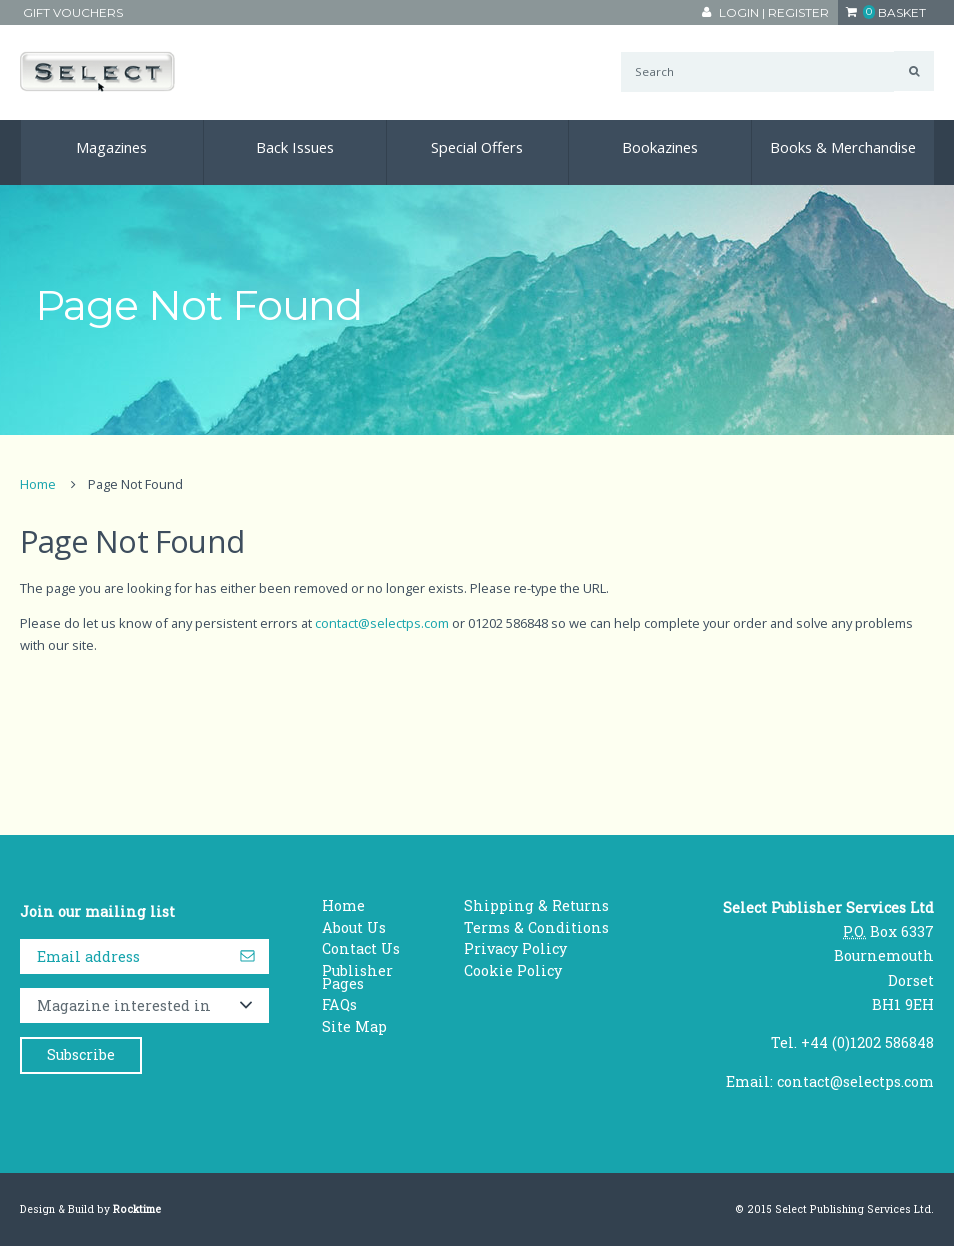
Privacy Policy (515, 948)
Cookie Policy (513, 970)
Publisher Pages (357, 977)
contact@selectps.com (382, 623)
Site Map (354, 1026)
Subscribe (81, 1054)
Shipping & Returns (536, 905)
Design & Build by (90, 1209)
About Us (354, 927)
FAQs (339, 1004)
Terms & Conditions (536, 927)
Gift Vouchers (73, 12)
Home (38, 484)
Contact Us (361, 948)
